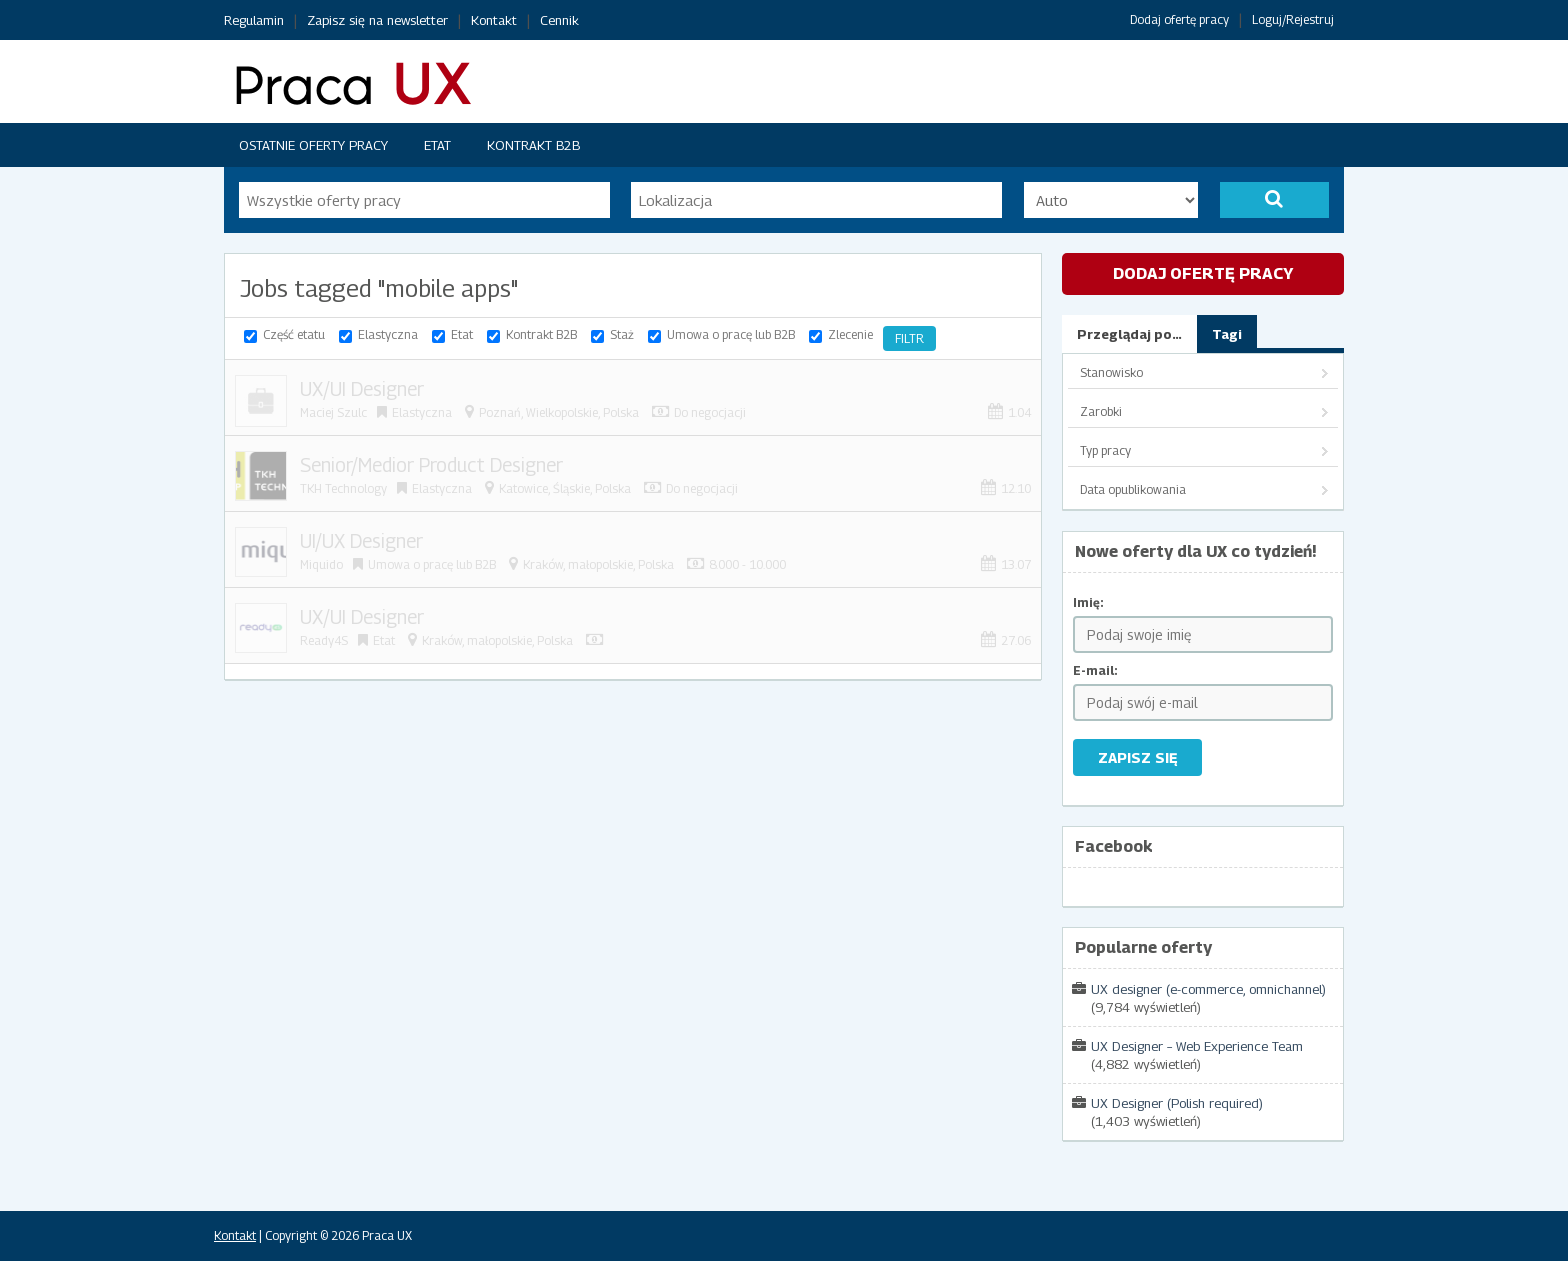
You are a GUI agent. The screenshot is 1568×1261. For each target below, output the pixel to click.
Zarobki (1101, 411)
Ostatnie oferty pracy (313, 145)
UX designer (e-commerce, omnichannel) (1208, 989)
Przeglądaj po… (1129, 334)
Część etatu (294, 334)
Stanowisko (1111, 372)
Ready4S (324, 640)
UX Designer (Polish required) (1177, 1103)
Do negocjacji (710, 412)
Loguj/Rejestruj (1293, 19)
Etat (437, 145)
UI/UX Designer (361, 541)
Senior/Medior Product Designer (431, 465)
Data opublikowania (1133, 489)
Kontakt (494, 20)
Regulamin (254, 20)
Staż (622, 334)
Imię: (1088, 602)
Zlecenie (850, 334)
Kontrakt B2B (533, 145)
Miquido (321, 564)
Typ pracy (1105, 450)
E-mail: (1095, 670)
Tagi (1227, 334)
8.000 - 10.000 (747, 564)
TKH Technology (343, 488)
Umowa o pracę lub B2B (731, 334)
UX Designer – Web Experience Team (1197, 1046)
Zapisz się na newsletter (377, 20)
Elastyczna (388, 334)
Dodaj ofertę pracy (1179, 19)
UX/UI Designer (362, 389)
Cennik (559, 20)
